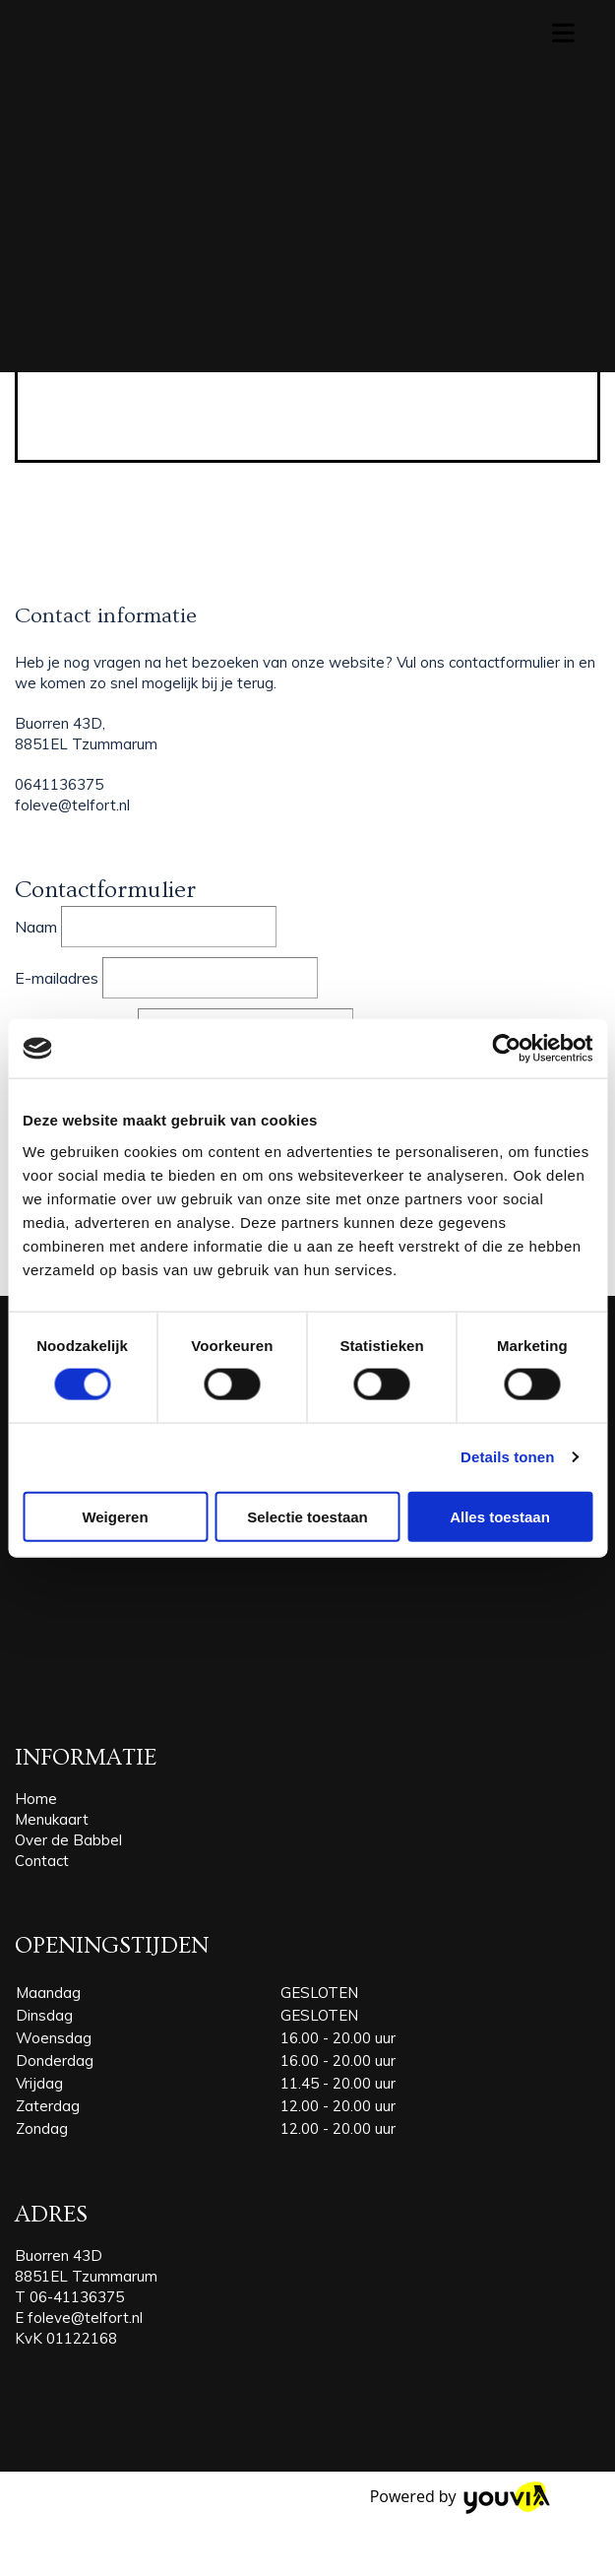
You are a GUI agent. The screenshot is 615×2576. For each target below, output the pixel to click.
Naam (36, 926)
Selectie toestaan (307, 1516)
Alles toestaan (500, 1516)
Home (36, 1798)
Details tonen (507, 1457)
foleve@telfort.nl (85, 2317)
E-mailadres (56, 978)
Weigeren (115, 1516)
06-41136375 (77, 2296)
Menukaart (52, 1819)
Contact (42, 1860)
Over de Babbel (68, 1840)
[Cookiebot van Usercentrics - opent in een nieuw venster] (506, 1048)
